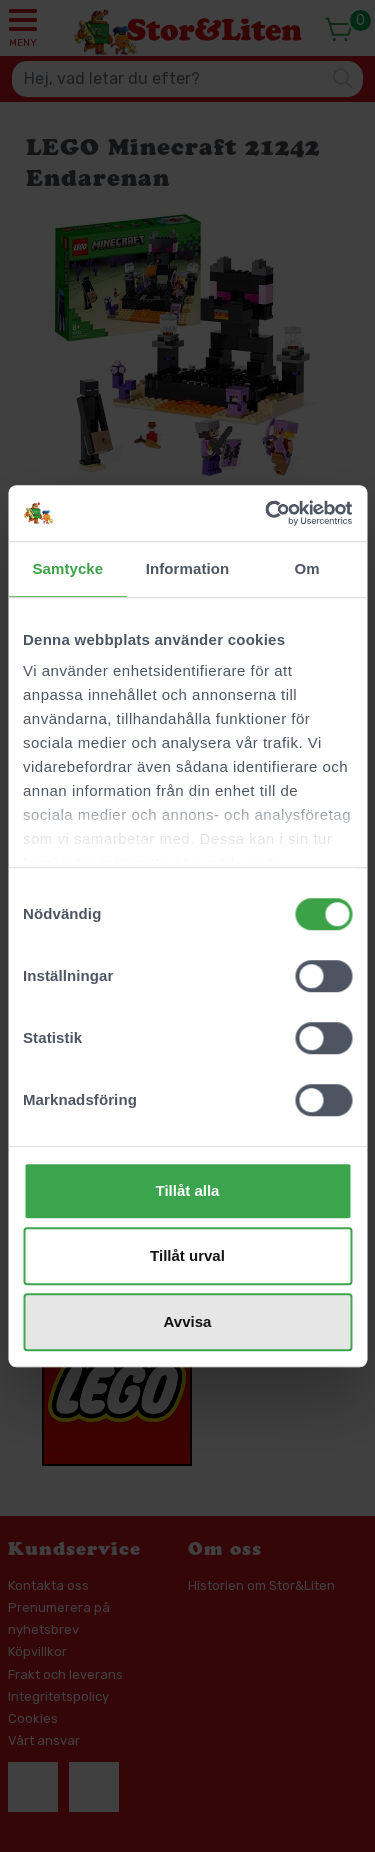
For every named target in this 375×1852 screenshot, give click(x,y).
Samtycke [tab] (67, 568)
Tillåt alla (188, 1190)
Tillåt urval (187, 1255)
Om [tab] (307, 568)
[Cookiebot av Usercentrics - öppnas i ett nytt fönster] (267, 513)
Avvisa (188, 1321)
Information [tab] (188, 568)
